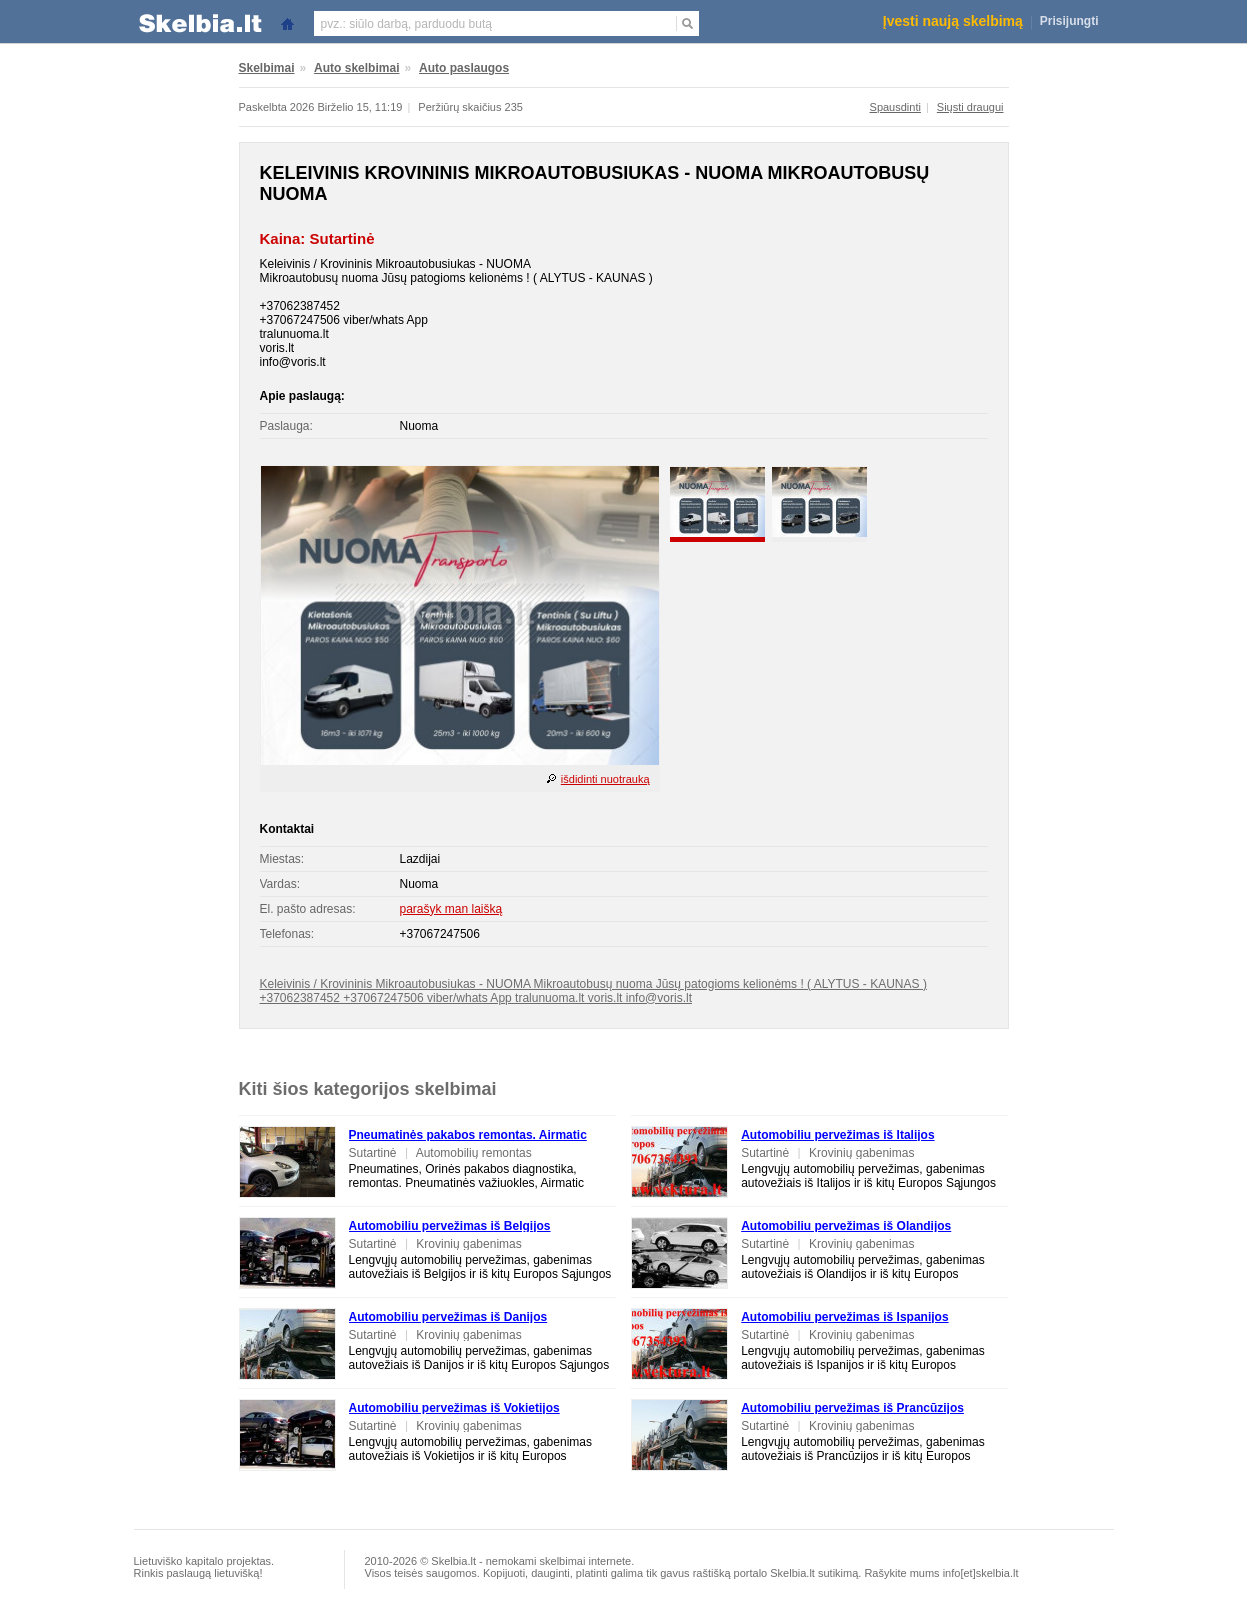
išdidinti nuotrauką (605, 779)
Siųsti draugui (970, 107)
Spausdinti (895, 107)
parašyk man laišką (451, 909)
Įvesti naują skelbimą (953, 21)
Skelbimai (267, 68)
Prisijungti (1069, 21)
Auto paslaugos (464, 68)
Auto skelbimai (356, 68)
